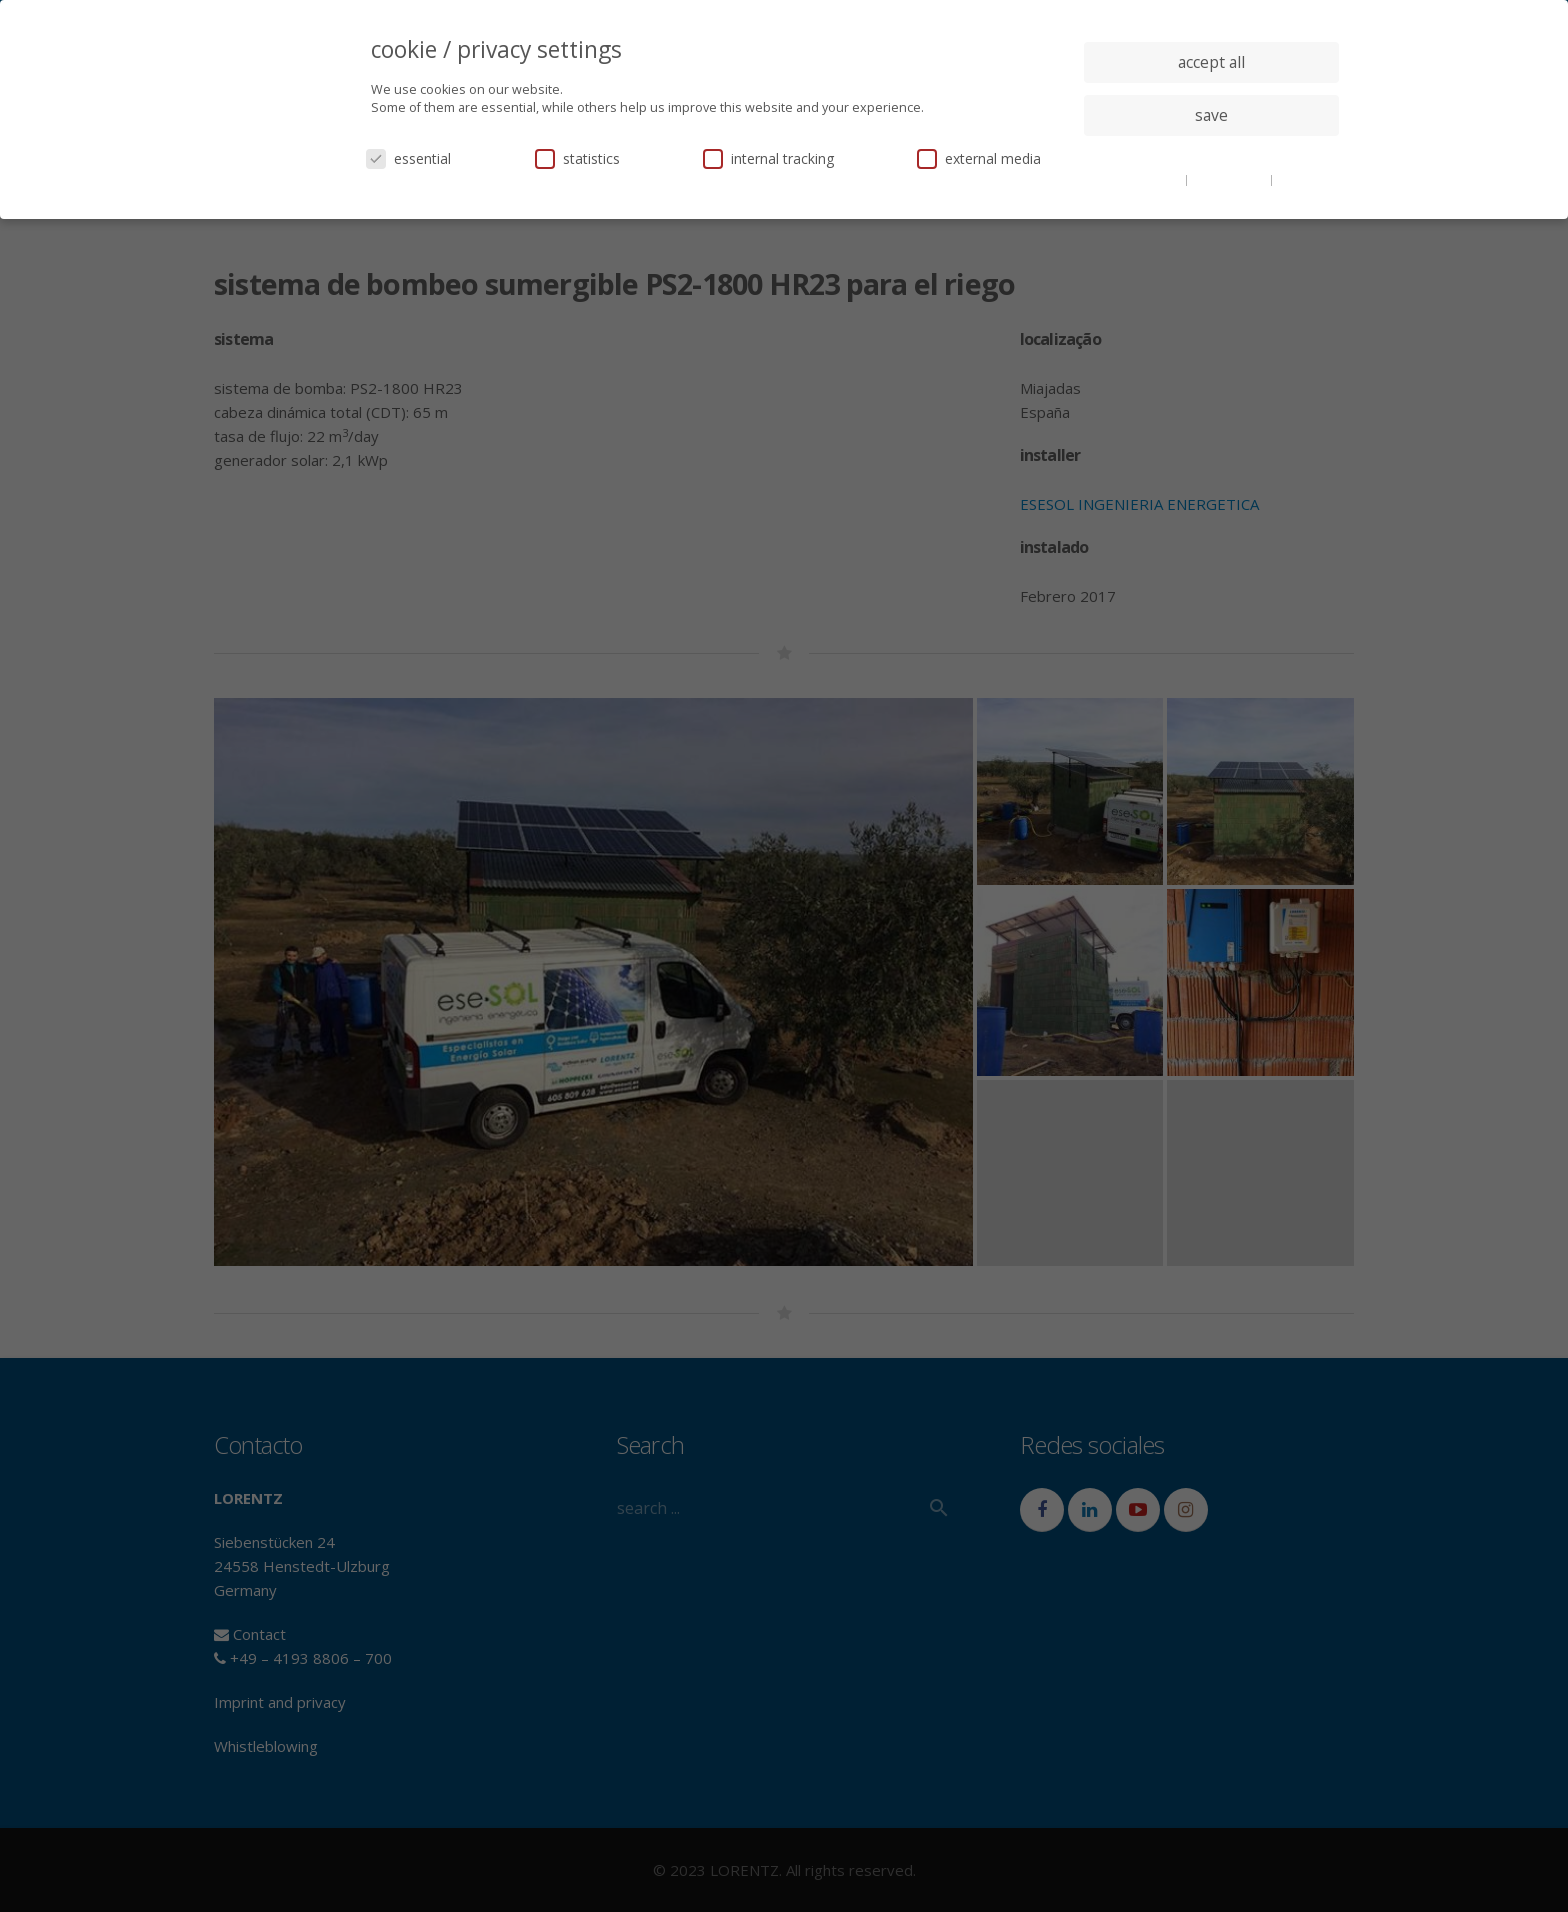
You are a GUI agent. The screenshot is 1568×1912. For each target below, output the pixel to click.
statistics (577, 158)
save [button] (1211, 115)
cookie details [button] (1144, 179)
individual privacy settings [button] (1211, 155)
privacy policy (1230, 179)
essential (408, 158)
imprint (1298, 179)
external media (979, 158)
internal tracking (768, 158)
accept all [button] (1211, 62)
